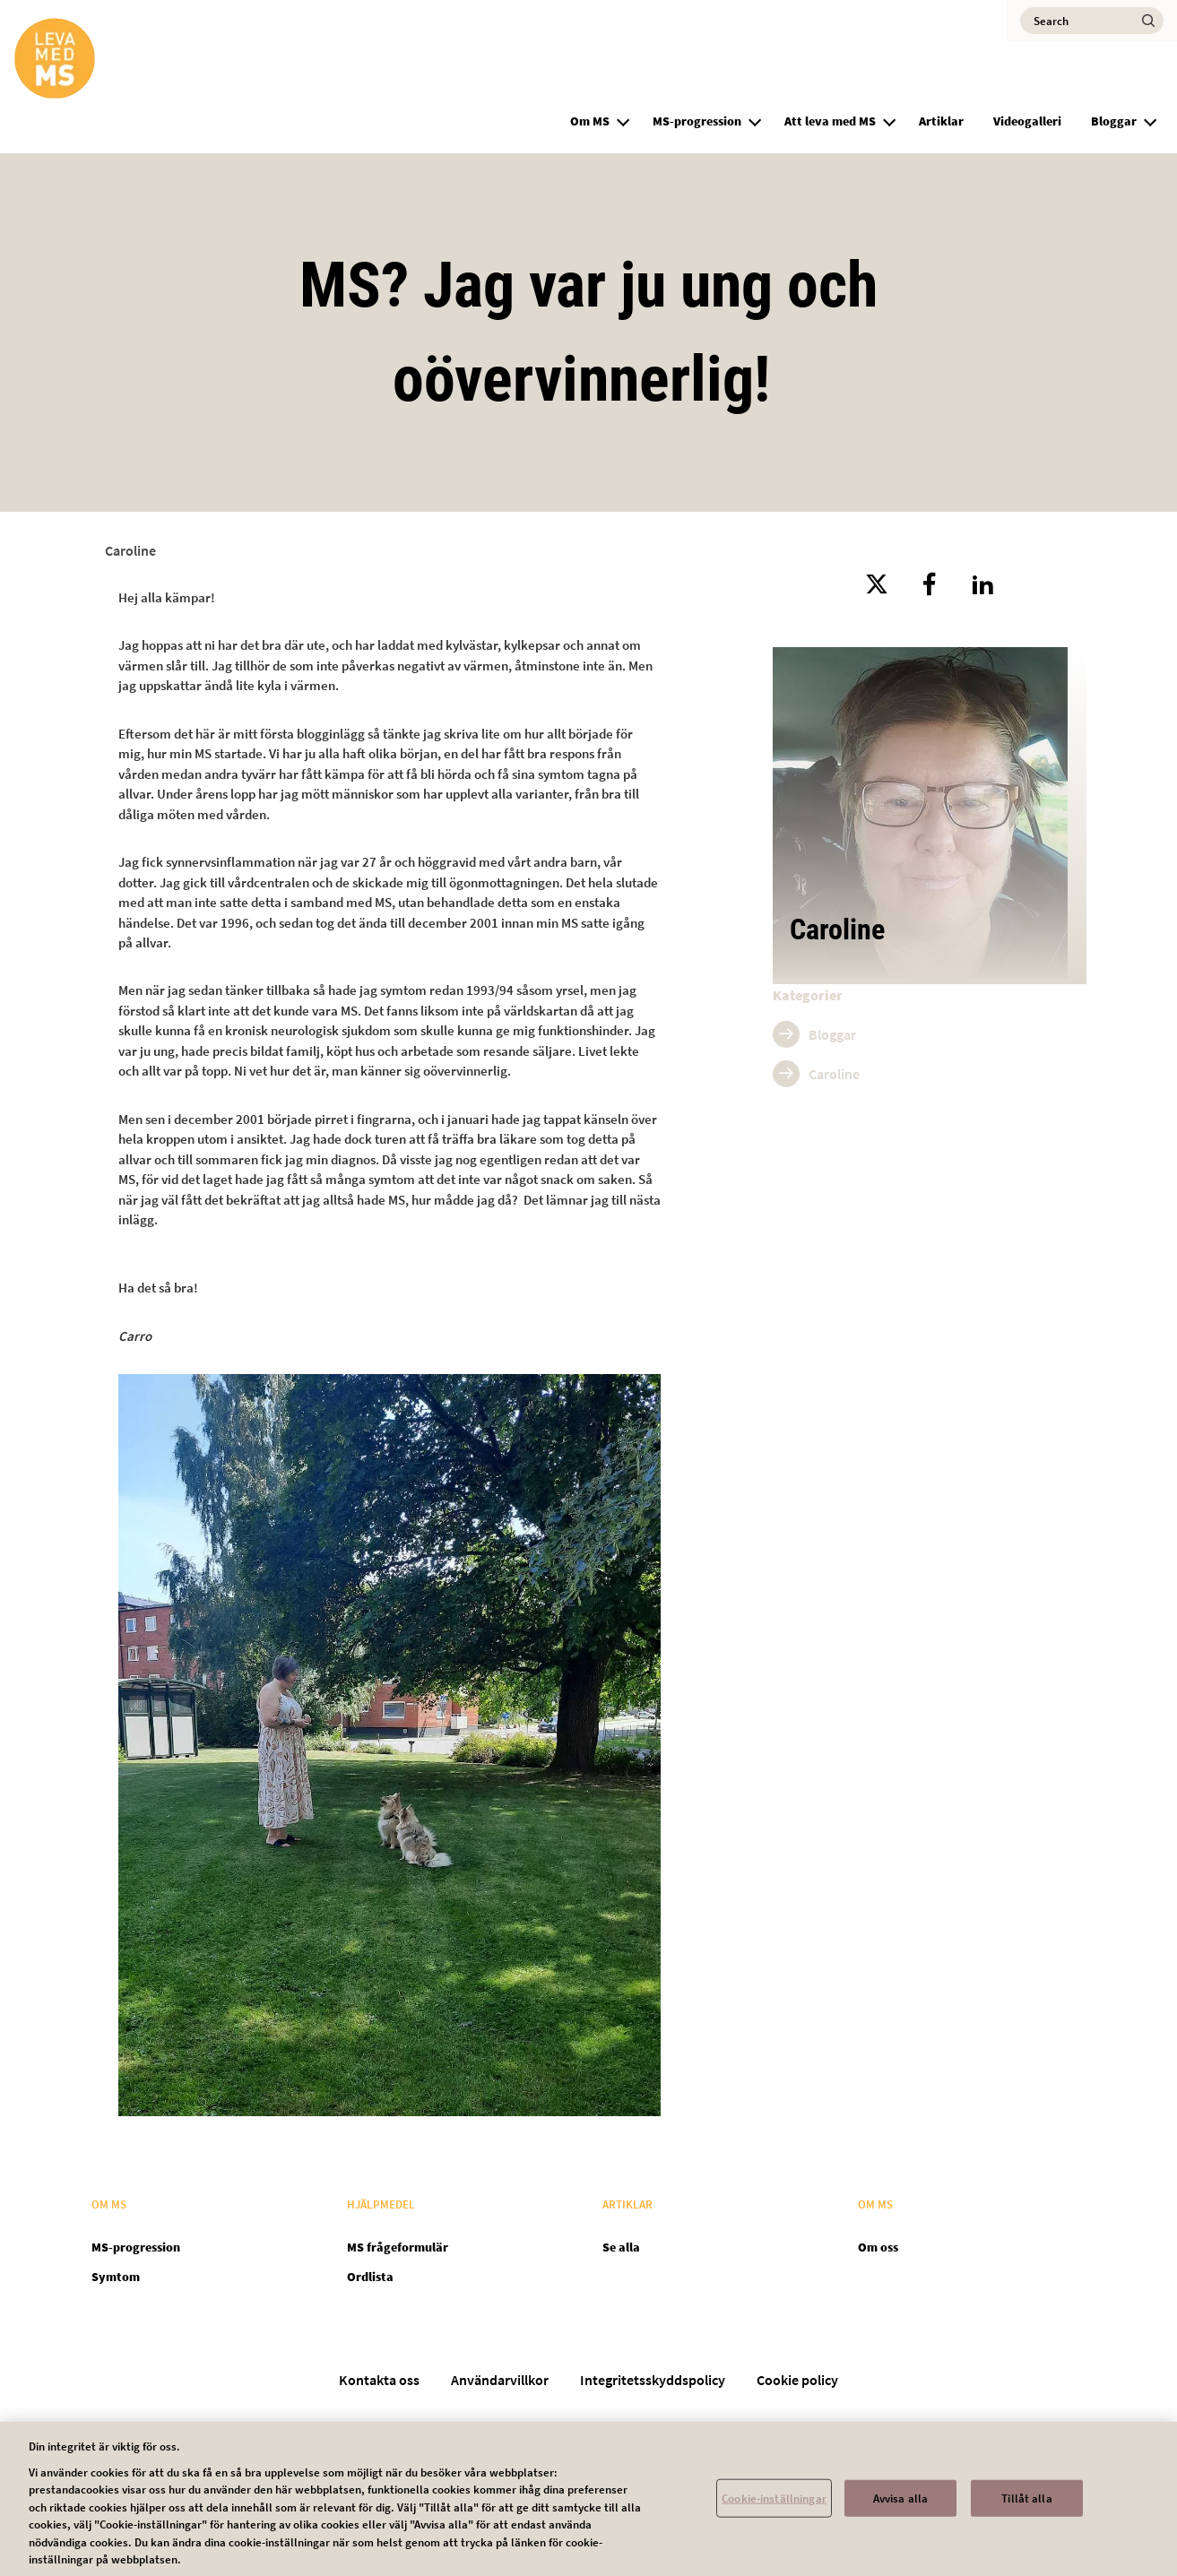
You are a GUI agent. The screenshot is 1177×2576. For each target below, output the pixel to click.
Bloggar (832, 1034)
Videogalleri (1027, 121)
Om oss (878, 2247)
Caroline (130, 550)
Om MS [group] (590, 121)
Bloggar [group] (1114, 121)
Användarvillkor (500, 2380)
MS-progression (697, 121)
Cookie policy (797, 2380)
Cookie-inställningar (774, 2506)
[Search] (1092, 20)
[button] (623, 119)
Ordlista (370, 2277)
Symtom (115, 2277)
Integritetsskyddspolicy (652, 2380)
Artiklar (941, 121)
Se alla (621, 2247)
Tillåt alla (1026, 2506)
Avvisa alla (900, 2506)
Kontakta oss (379, 2380)
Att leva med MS (830, 121)
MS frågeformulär (397, 2247)
